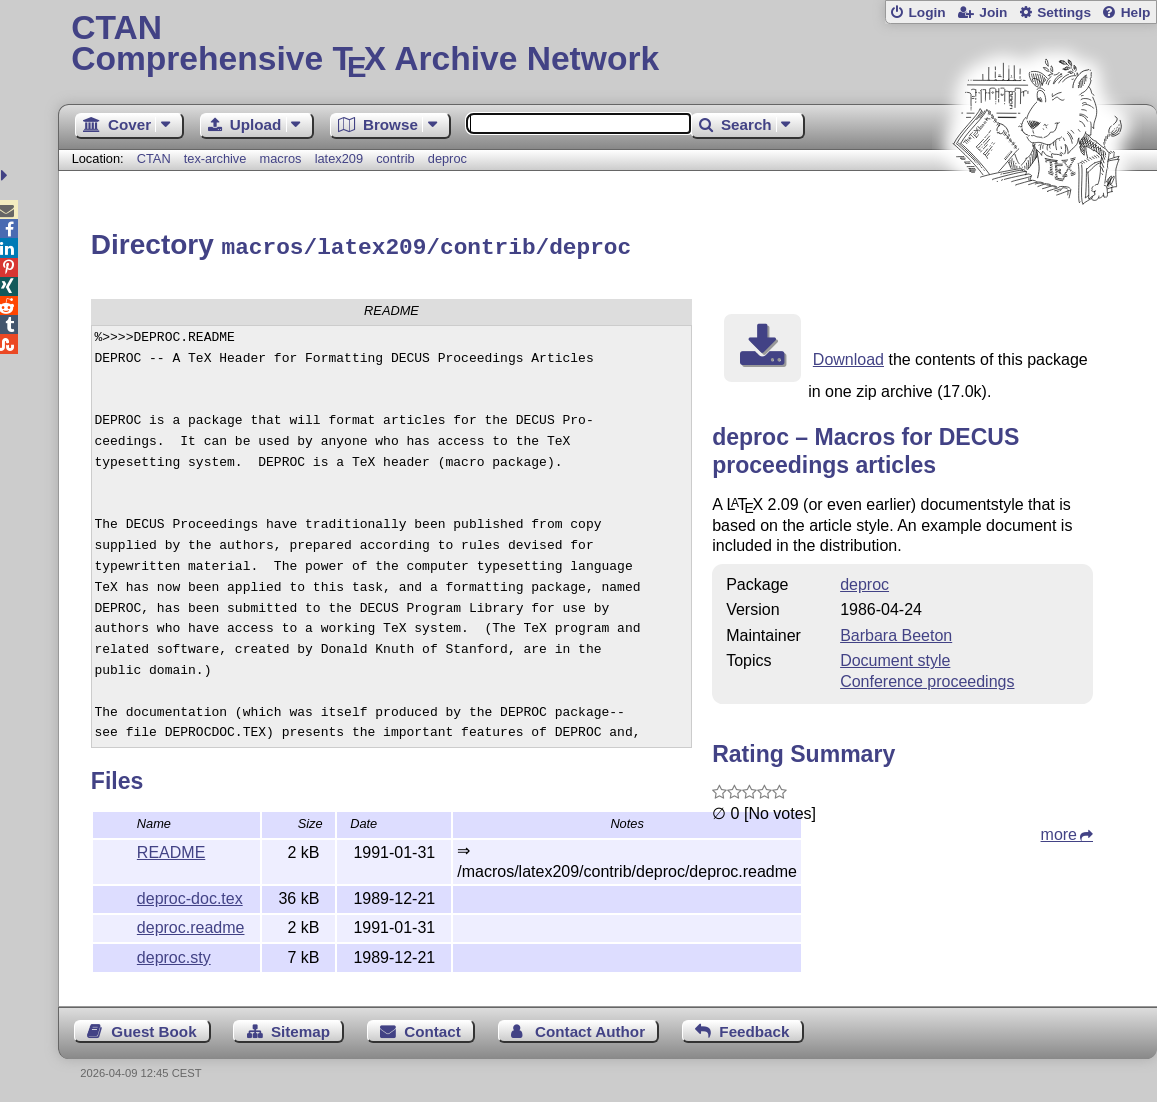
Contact (432, 1028)
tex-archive (215, 158)
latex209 (339, 158)
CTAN (154, 158)
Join (993, 12)
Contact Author (590, 1028)
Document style (895, 657)
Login (926, 12)
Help (1136, 12)
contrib (395, 158)
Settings (1064, 12)
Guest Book (153, 1028)
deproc (447, 158)
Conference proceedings (927, 678)
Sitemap (300, 1028)
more (1059, 831)
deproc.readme (191, 924)
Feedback (754, 1028)
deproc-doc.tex (190, 895)
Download (848, 356)
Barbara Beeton (896, 632)
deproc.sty (174, 954)
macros (281, 158)
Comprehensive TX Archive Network (607, 45)
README (171, 849)
